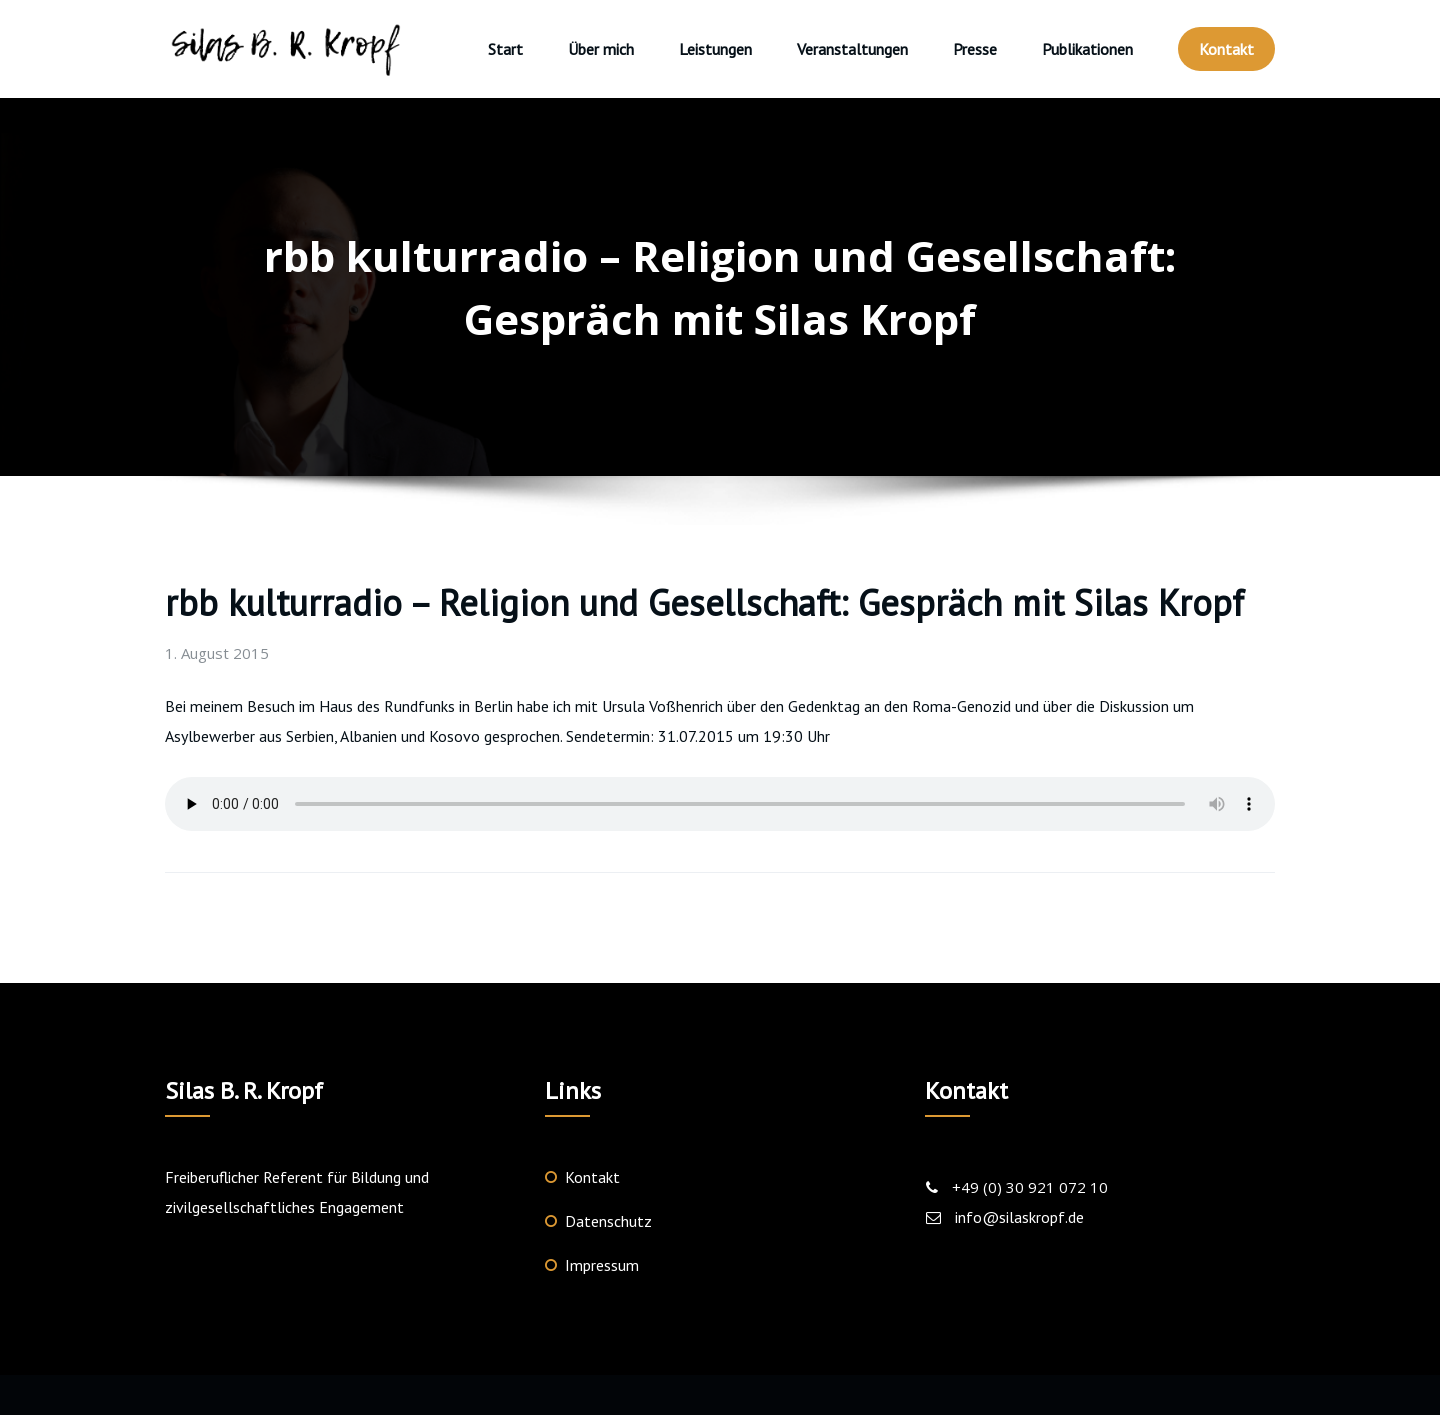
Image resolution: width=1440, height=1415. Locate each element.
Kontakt (1226, 49)
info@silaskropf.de (1019, 1217)
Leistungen (715, 49)
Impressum (602, 1265)
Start (505, 49)
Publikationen (1087, 49)
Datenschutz (608, 1221)
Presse (975, 49)
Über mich (601, 49)
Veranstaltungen (852, 49)
